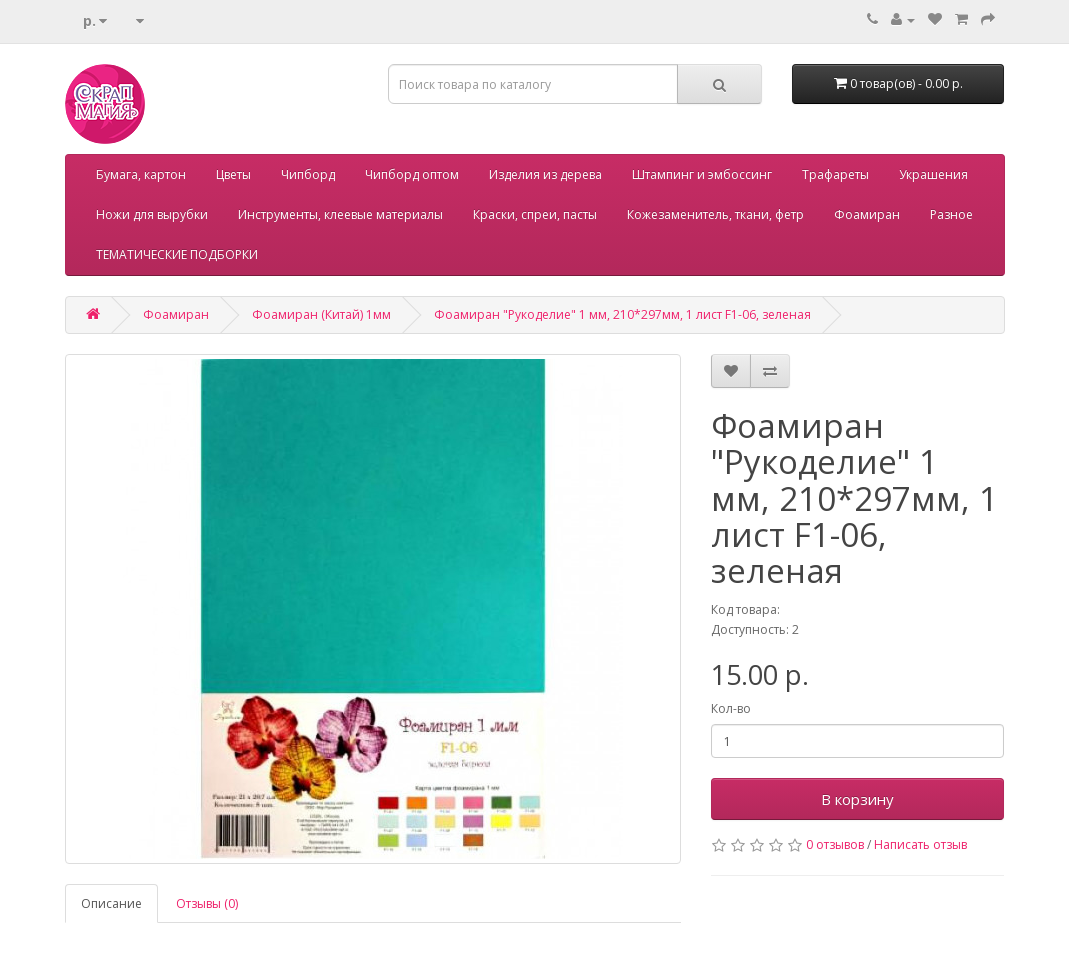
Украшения (933, 174)
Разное (951, 214)
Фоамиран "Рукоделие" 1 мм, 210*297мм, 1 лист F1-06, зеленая (622, 314)
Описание (111, 903)
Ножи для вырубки (152, 214)
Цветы (233, 174)
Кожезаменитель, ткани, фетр (715, 214)
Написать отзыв (920, 844)
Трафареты (835, 174)
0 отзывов (835, 844)
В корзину (857, 799)
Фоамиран (867, 214)
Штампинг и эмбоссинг (702, 174)
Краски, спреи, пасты (535, 214)
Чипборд (308, 174)
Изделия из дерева (545, 174)
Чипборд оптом (412, 174)
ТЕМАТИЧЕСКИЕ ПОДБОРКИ (177, 254)
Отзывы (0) (207, 903)
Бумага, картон (141, 174)
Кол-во (731, 708)
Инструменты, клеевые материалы (340, 214)
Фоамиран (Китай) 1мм (321, 314)
